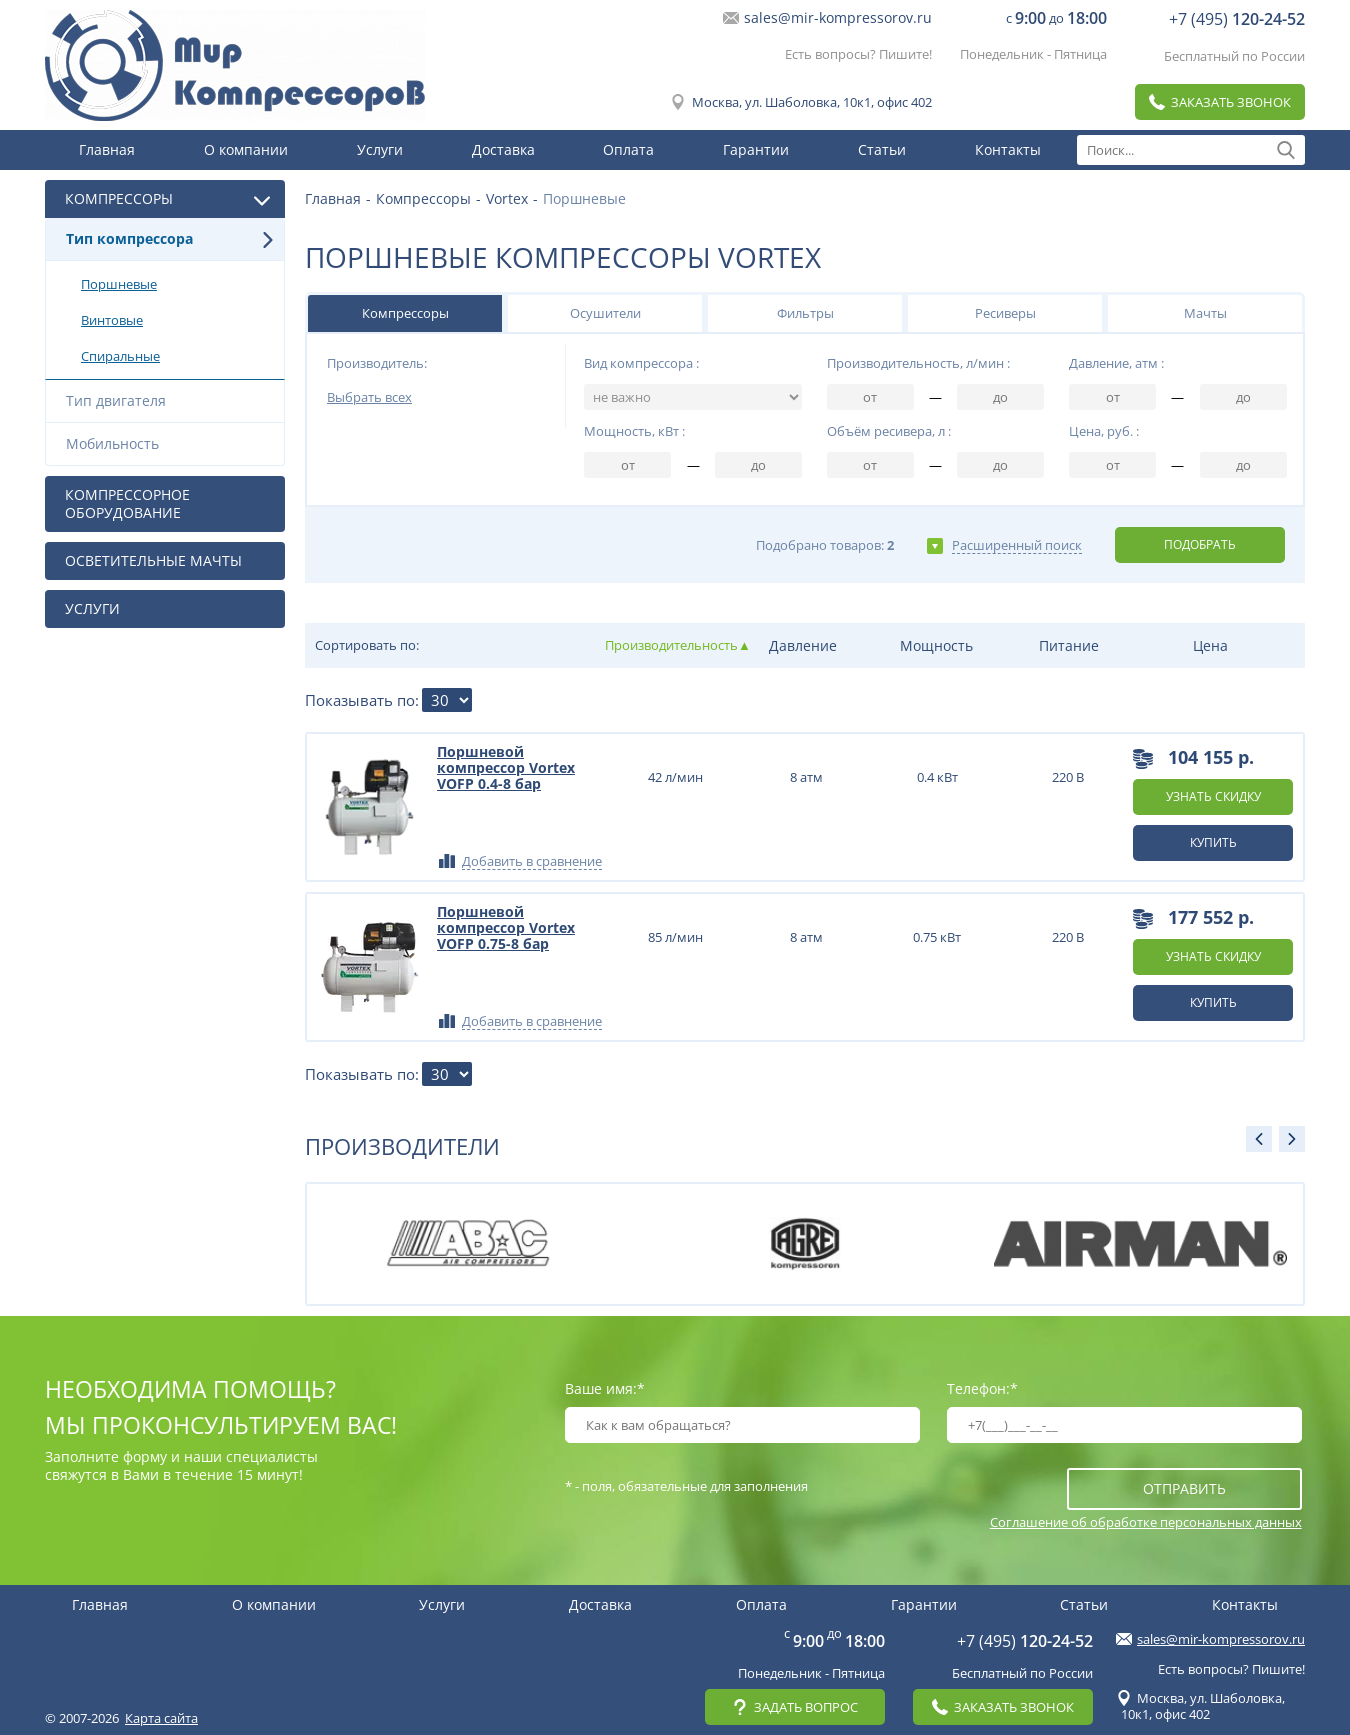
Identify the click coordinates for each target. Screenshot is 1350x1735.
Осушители (605, 313)
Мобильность (170, 443)
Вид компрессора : (641, 363)
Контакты (1008, 149)
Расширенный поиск (1017, 545)
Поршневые (177, 284)
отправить (1184, 1488)
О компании (246, 149)
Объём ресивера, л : (889, 431)
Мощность (936, 645)
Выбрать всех (369, 397)
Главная (107, 149)
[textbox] (1191, 150)
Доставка (503, 149)
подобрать (1200, 544)
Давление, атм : (1116, 363)
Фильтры (805, 313)
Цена (1210, 645)
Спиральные (177, 356)
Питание (1069, 645)
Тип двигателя (170, 400)
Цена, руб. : (1104, 431)
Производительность (670, 645)
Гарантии (756, 149)
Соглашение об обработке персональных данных (1146, 1521)
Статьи (882, 149)
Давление (803, 645)
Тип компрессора (170, 238)
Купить (1213, 842)
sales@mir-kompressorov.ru (838, 18)
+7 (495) (1237, 19)
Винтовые (177, 320)
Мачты (1205, 313)
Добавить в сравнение (532, 861)
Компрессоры (405, 313)
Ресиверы (1005, 313)
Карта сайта (161, 1718)
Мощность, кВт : (634, 431)
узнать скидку (1213, 796)
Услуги (380, 149)
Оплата (628, 149)
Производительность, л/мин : (918, 363)
